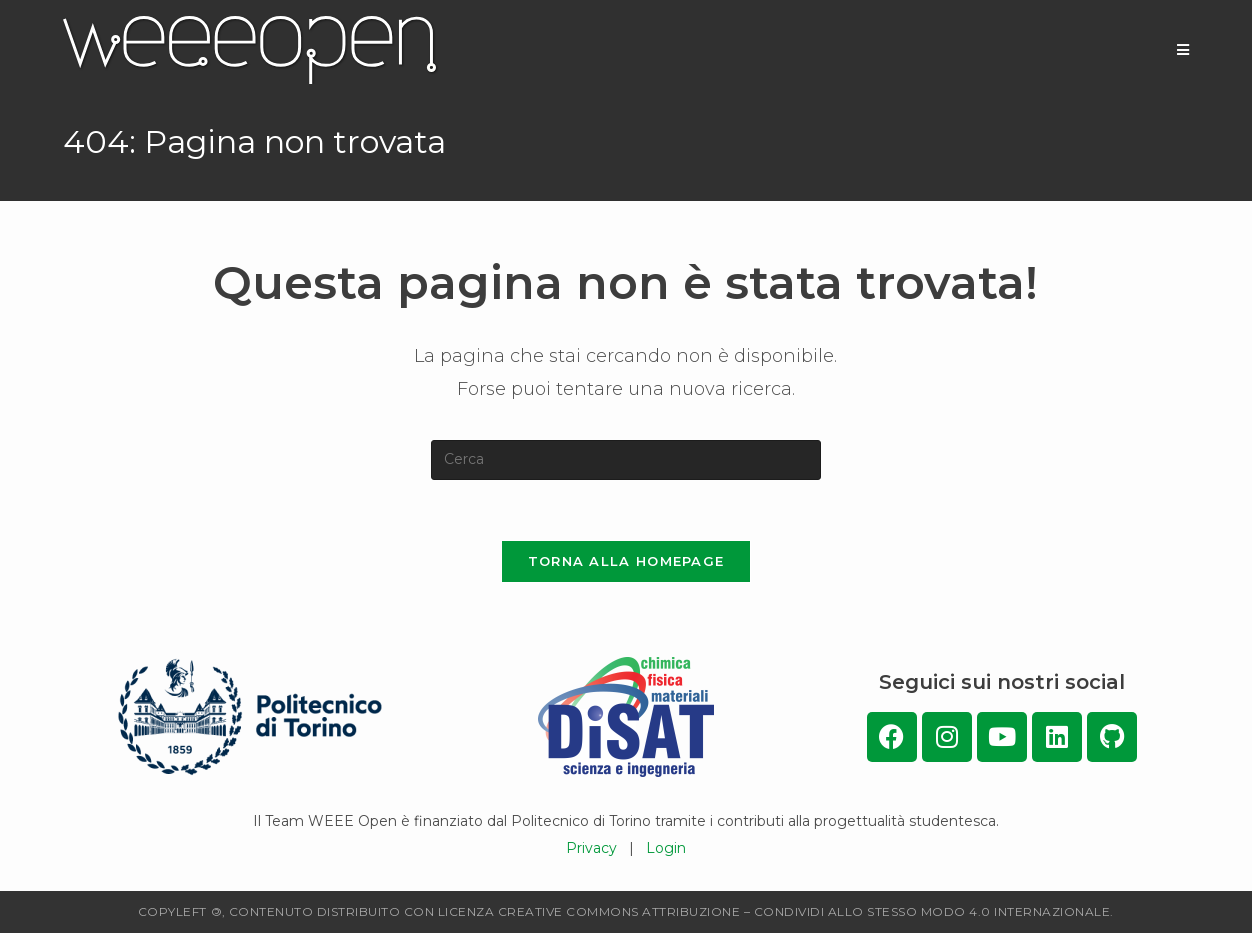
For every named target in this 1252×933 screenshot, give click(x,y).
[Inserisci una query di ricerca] (626, 460)
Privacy (591, 848)
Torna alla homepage (626, 561)
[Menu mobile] (1183, 50)
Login (666, 848)
